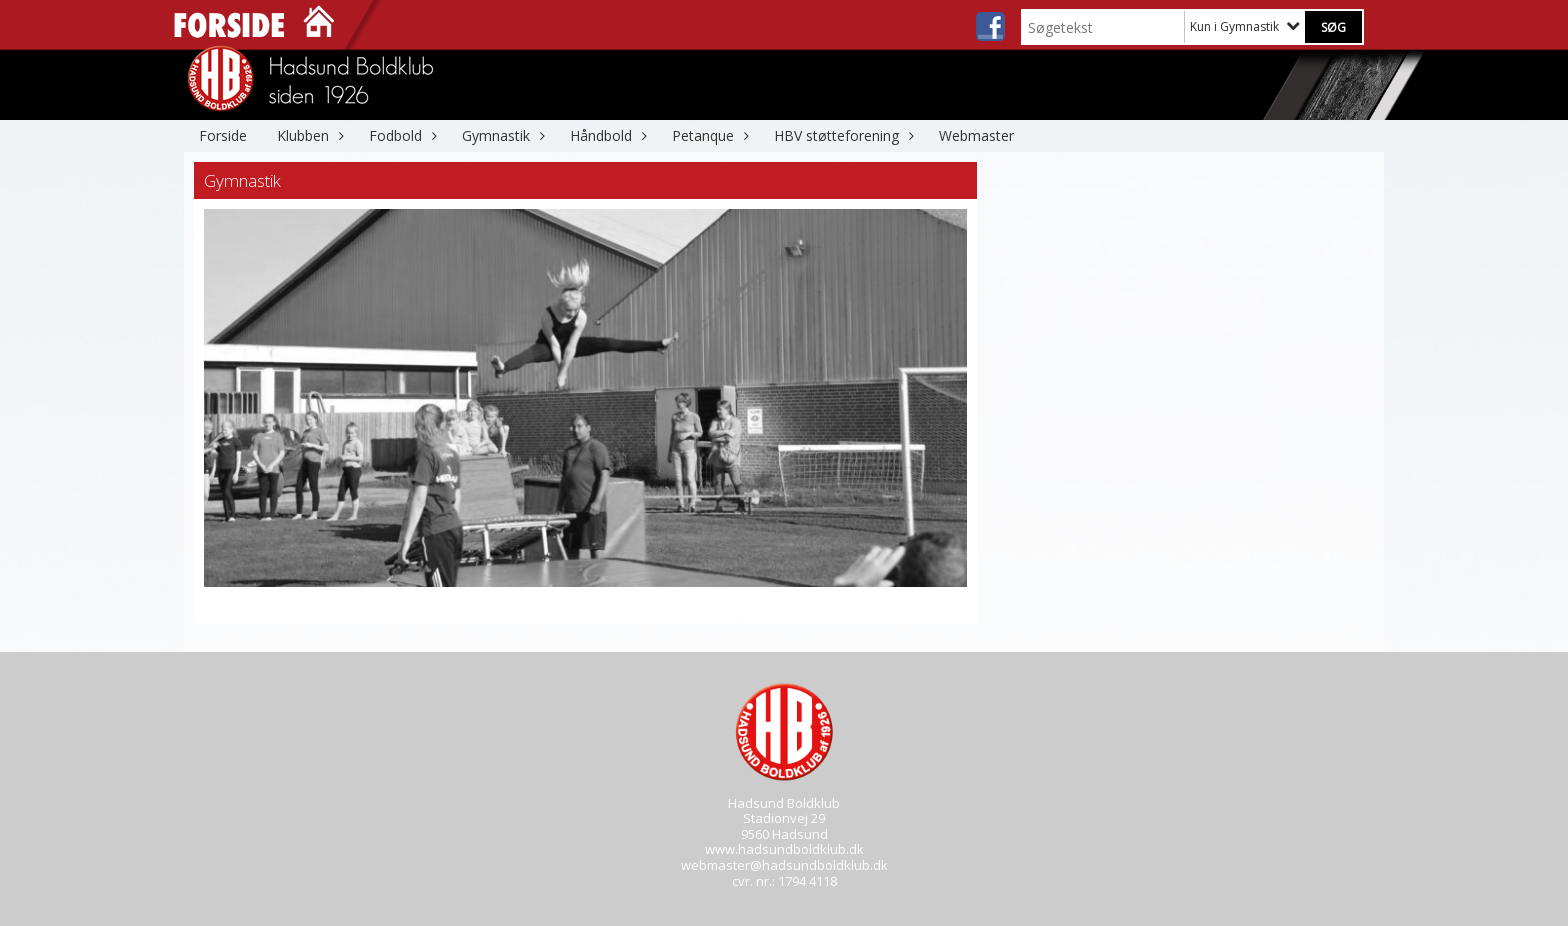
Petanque (708, 135)
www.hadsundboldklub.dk (784, 849)
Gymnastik (501, 135)
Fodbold (400, 135)
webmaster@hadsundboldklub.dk (784, 865)
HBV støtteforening (841, 135)
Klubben (308, 135)
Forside (223, 135)
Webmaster (976, 135)
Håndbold (606, 135)
